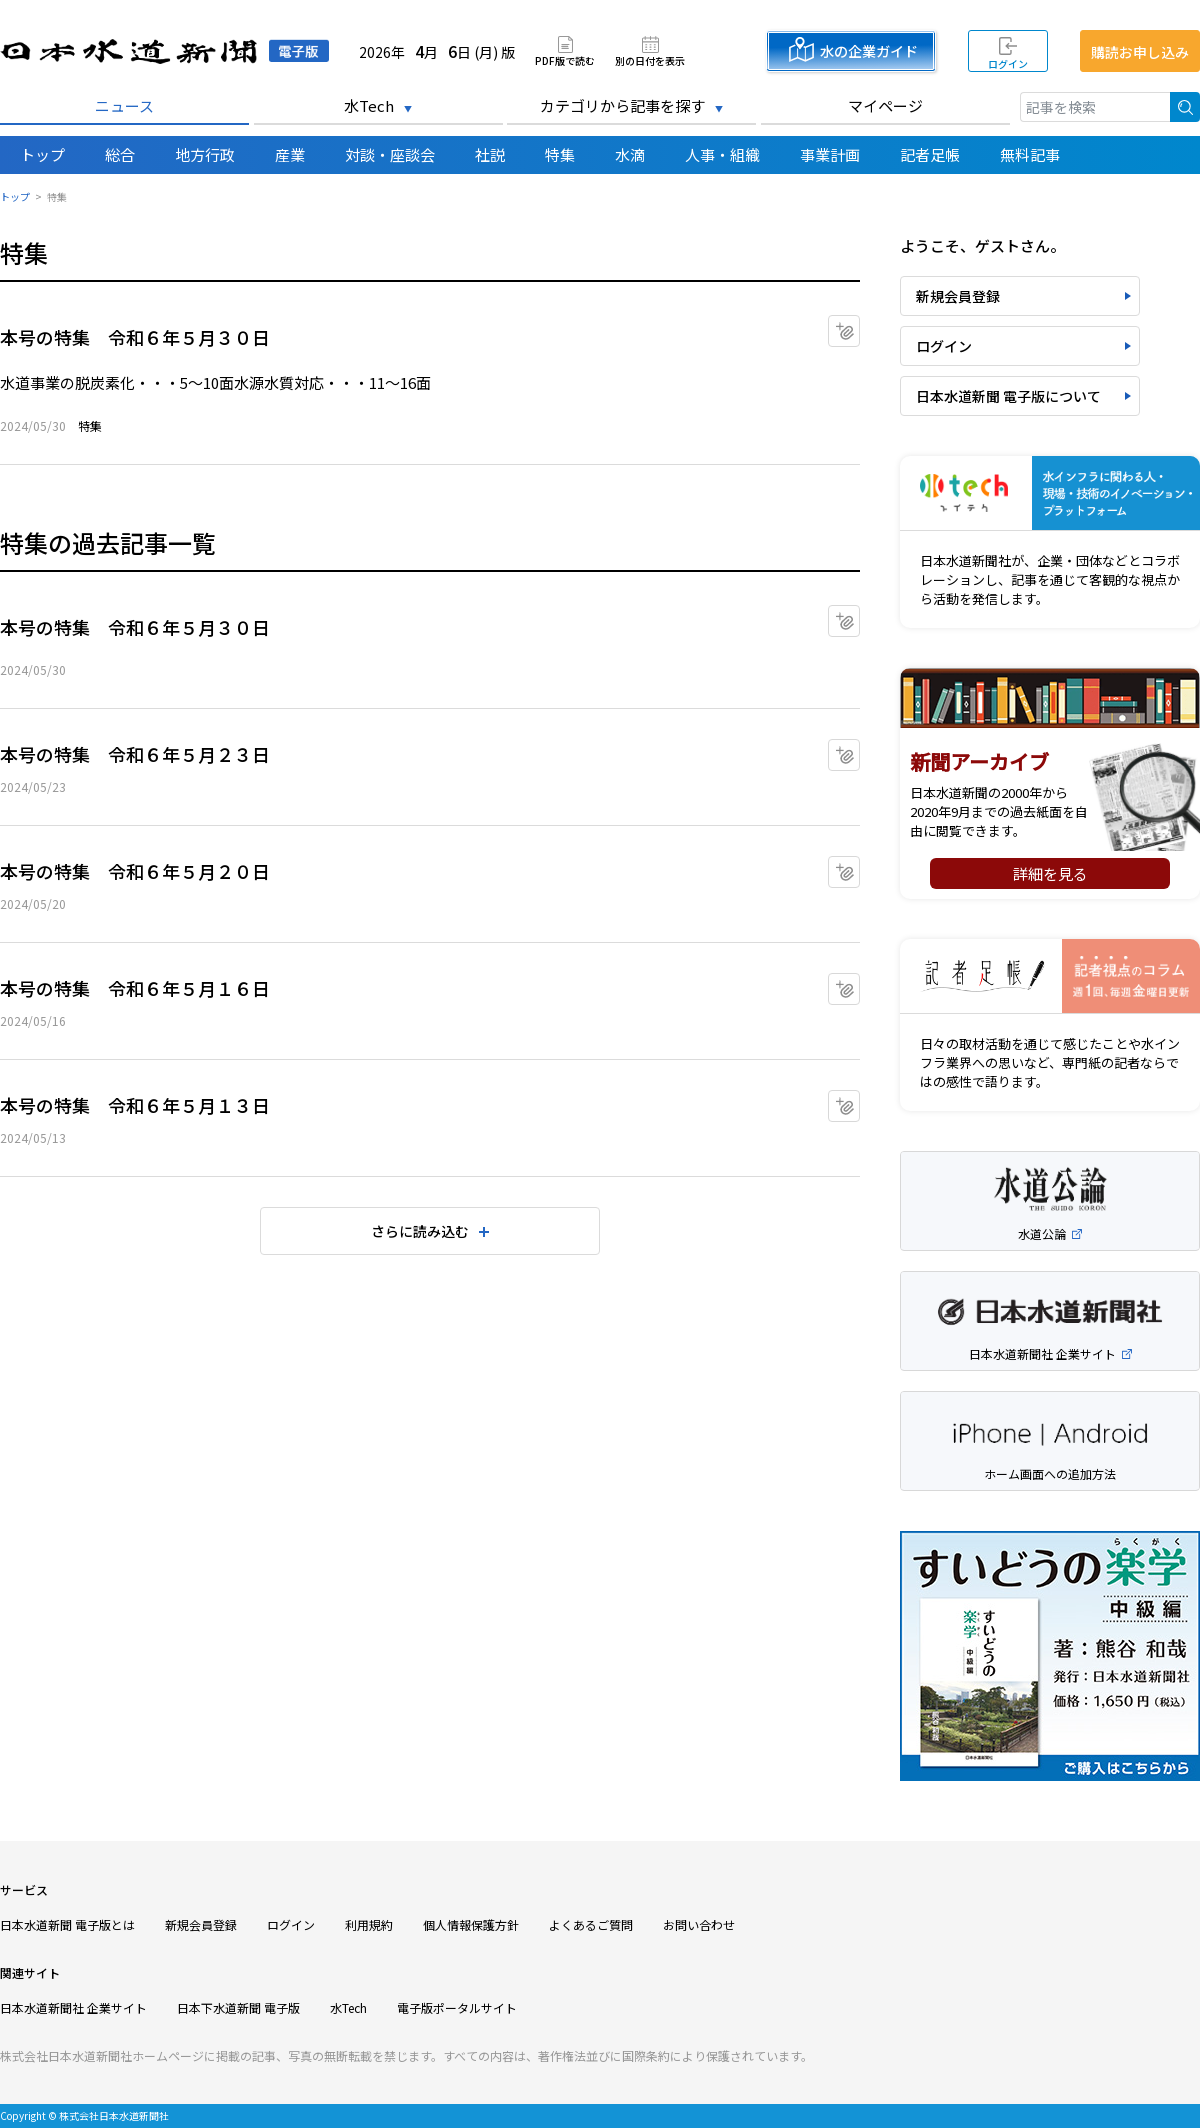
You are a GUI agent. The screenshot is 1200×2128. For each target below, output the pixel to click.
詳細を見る (1050, 873)
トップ (42, 154)
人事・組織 (722, 154)
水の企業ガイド (869, 51)
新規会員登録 (958, 296)
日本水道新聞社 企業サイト (73, 2007)
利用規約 (369, 1924)
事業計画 (830, 154)
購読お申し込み (1140, 52)
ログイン (1008, 63)
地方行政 (205, 154)
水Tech (369, 105)
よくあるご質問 (591, 1924)
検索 (1185, 107)
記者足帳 (930, 154)
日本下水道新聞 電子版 (238, 2007)
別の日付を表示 (650, 59)
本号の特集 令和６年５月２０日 (135, 871)
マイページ (885, 105)
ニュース (124, 105)
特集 (560, 154)
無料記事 (1030, 154)
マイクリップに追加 (859, 324)
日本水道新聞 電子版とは (67, 1924)
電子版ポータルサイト (457, 2007)
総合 (120, 154)
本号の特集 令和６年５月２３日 (135, 754)
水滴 (630, 154)
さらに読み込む (420, 1231)
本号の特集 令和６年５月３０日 (135, 337)
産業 (290, 154)
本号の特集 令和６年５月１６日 (135, 988)
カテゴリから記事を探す (622, 105)
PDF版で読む (565, 59)
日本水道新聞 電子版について (1008, 396)
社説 (490, 154)
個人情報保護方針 (471, 1924)
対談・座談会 (390, 154)
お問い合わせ (699, 1924)
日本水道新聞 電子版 (164, 51)
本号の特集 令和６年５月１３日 (135, 1105)
